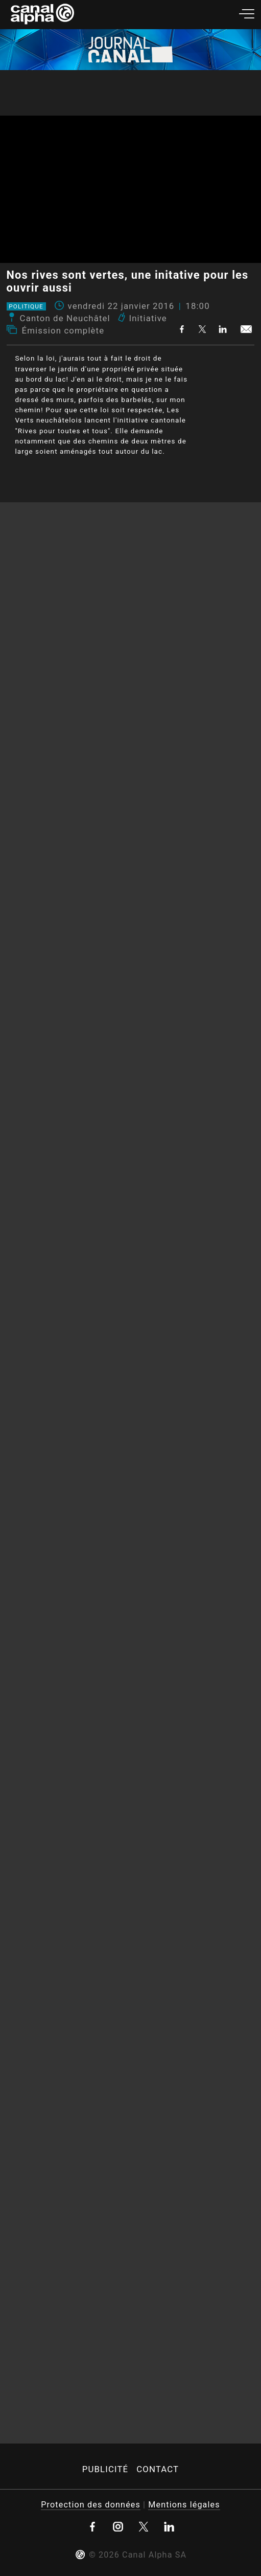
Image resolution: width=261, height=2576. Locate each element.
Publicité (105, 2469)
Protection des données (90, 2505)
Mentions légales (184, 2505)
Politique (26, 306)
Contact (157, 2469)
